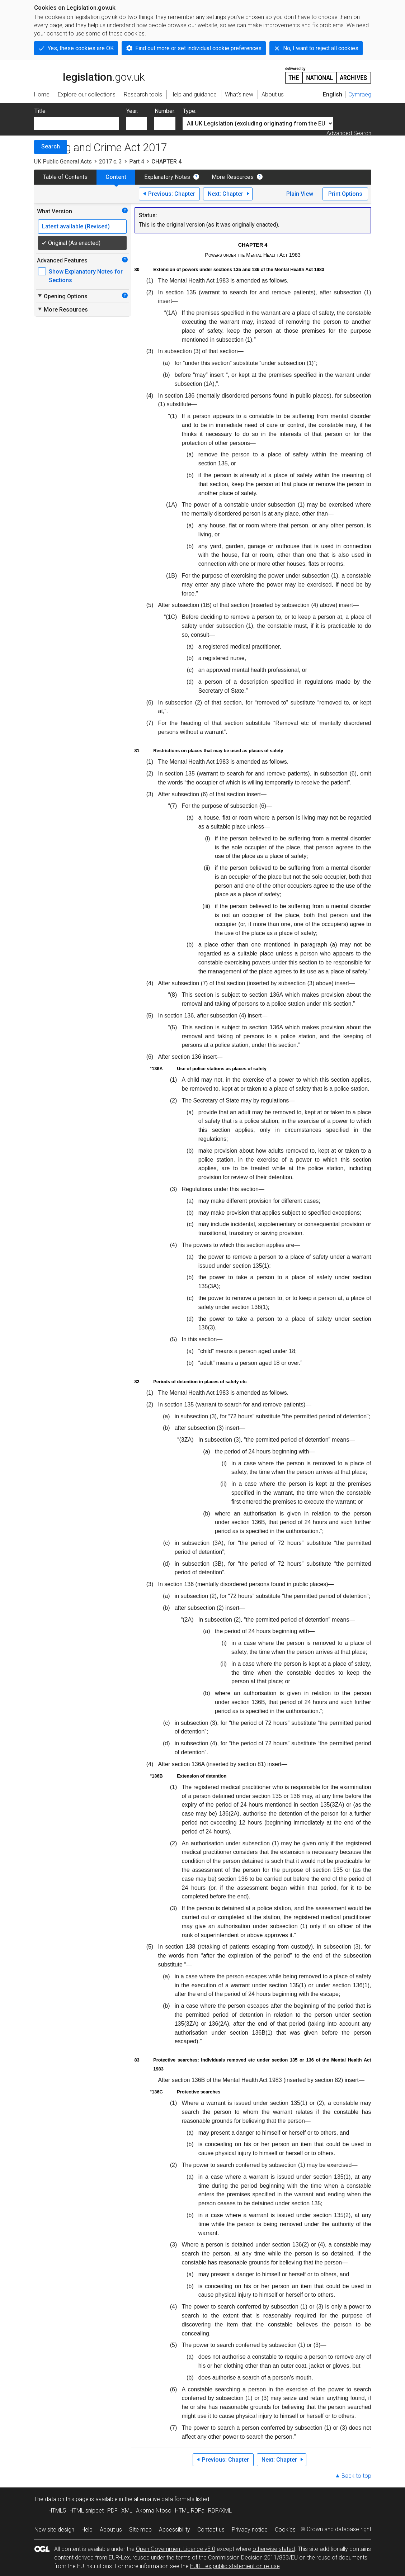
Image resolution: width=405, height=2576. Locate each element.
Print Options (345, 193)
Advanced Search (348, 133)
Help (87, 2529)
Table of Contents (65, 177)
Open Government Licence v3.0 (175, 2549)
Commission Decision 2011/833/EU (253, 2557)
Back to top (356, 2475)
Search (50, 146)
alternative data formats (164, 2499)
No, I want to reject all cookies (320, 48)
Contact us (211, 2529)
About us (111, 2529)
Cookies (285, 2529)
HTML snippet (87, 2510)
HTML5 (57, 2510)
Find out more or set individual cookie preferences (198, 48)
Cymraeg (359, 94)
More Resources (233, 177)
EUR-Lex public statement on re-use (235, 2566)
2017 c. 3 (110, 161)
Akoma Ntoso (153, 2510)
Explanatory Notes (167, 177)
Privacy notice (250, 2529)
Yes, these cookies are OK (81, 48)
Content (115, 177)
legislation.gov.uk (89, 74)
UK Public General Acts (63, 161)
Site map (140, 2529)
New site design (54, 2529)
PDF (112, 2510)
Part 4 (136, 161)
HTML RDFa (189, 2510)
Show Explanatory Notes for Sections (86, 276)
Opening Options (62, 296)
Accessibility (174, 2529)
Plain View (299, 193)
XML (126, 2510)
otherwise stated (274, 2549)
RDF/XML (220, 2510)
